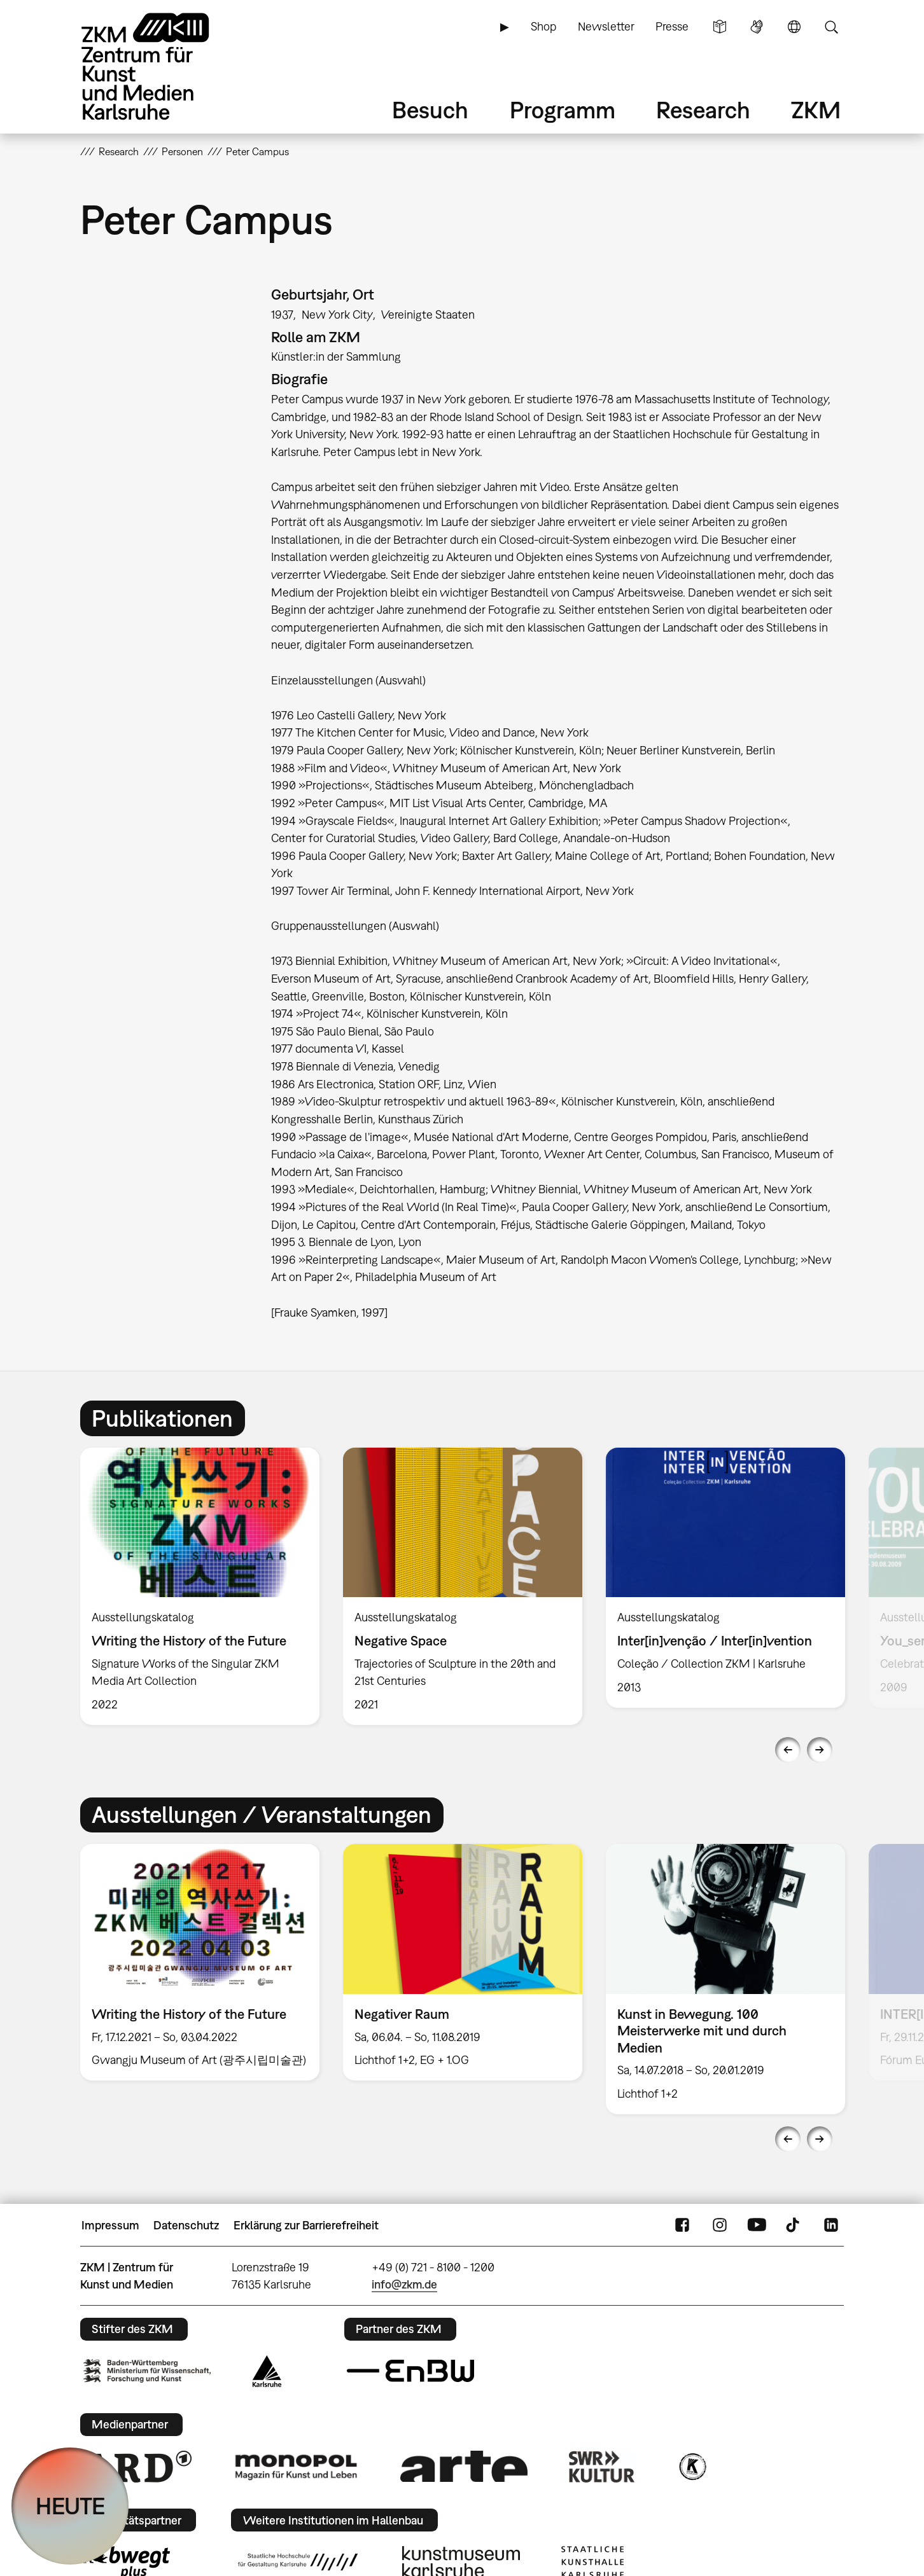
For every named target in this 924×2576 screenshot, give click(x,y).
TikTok (794, 2225)
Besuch (430, 109)
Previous (788, 1749)
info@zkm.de (404, 2284)
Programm (562, 109)
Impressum (110, 2225)
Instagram (719, 2225)
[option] (200, 1586)
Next (819, 1749)
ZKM (816, 109)
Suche (831, 26)
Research (703, 109)
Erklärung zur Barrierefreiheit (306, 2225)
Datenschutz (186, 2225)
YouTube (756, 2225)
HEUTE (70, 2505)
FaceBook (682, 2225)
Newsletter (606, 26)
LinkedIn (831, 2225)
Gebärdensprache (756, 26)
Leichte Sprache (719, 26)
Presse (672, 26)
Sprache (794, 26)
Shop (543, 26)
